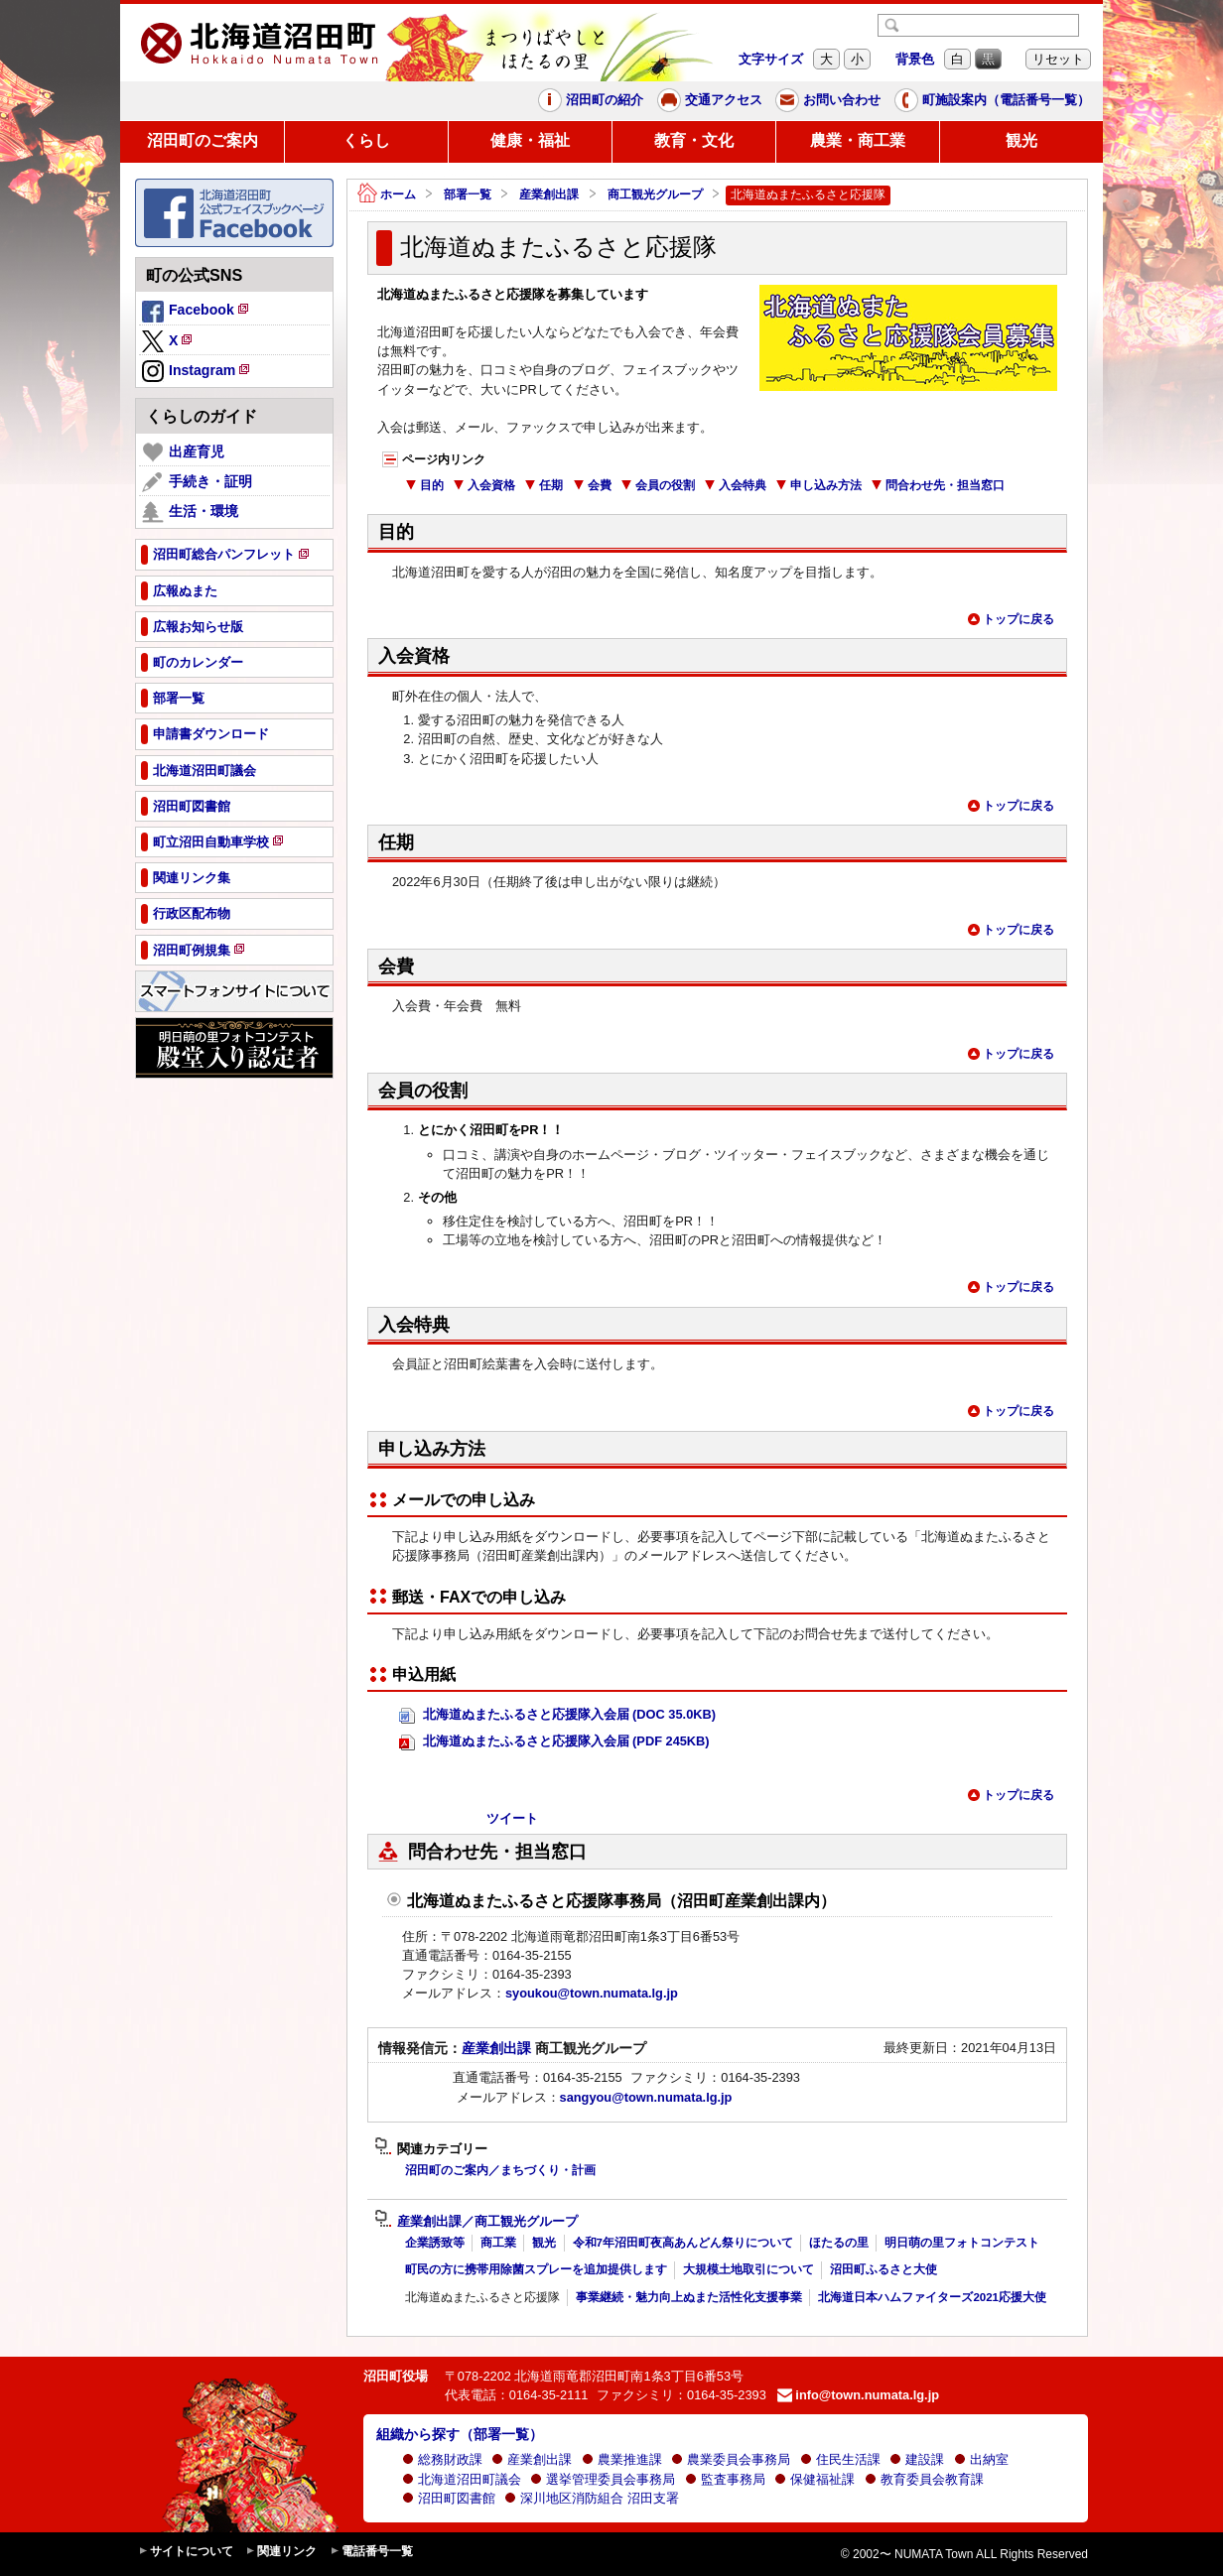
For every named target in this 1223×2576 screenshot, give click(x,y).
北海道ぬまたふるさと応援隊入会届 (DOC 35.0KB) (557, 1715)
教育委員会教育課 (924, 2479)
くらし (366, 140)
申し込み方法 (818, 485)
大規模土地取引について (748, 2269)
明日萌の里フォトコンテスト (961, 2243)
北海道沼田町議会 (461, 2479)
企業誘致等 (435, 2243)
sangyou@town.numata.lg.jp (646, 2097)
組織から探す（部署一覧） (459, 2434)
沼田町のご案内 (202, 140)
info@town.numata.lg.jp (858, 2394)
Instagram (197, 372)
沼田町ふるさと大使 (883, 2269)
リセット (1058, 59)
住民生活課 (840, 2459)
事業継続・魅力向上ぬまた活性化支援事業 (689, 2297)
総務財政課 (442, 2459)
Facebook (196, 312)
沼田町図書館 (448, 2498)
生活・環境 (190, 512)
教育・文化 (694, 140)
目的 (424, 485)
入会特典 (735, 485)
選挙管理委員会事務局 (602, 2479)
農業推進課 (622, 2459)
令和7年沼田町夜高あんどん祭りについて (683, 2243)
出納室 (981, 2459)
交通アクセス (709, 100)
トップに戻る (1010, 619)
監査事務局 (725, 2479)
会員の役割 (657, 485)
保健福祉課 (814, 2479)
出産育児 (183, 452)
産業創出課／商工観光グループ (476, 2222)
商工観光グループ (655, 194)
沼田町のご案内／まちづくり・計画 (500, 2170)
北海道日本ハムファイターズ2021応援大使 (932, 2297)
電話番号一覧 (371, 2551)
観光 (1021, 140)
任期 (543, 485)
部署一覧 (467, 194)
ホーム (386, 195)
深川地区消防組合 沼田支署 (591, 2498)
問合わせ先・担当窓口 (938, 485)
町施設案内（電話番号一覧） (992, 100)
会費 (592, 485)
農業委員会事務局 (730, 2459)
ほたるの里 (839, 2243)
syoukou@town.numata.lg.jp (591, 1993)
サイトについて (185, 2551)
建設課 (916, 2459)
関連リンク (281, 2551)
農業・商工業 (857, 140)
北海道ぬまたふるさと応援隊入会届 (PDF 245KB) (554, 1742)
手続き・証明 (197, 482)
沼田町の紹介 (590, 100)
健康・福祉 (530, 140)
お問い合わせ (828, 100)
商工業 (498, 2243)
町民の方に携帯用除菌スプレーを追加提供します (536, 2269)
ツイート (512, 1818)
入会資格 (484, 485)
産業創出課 (549, 194)
